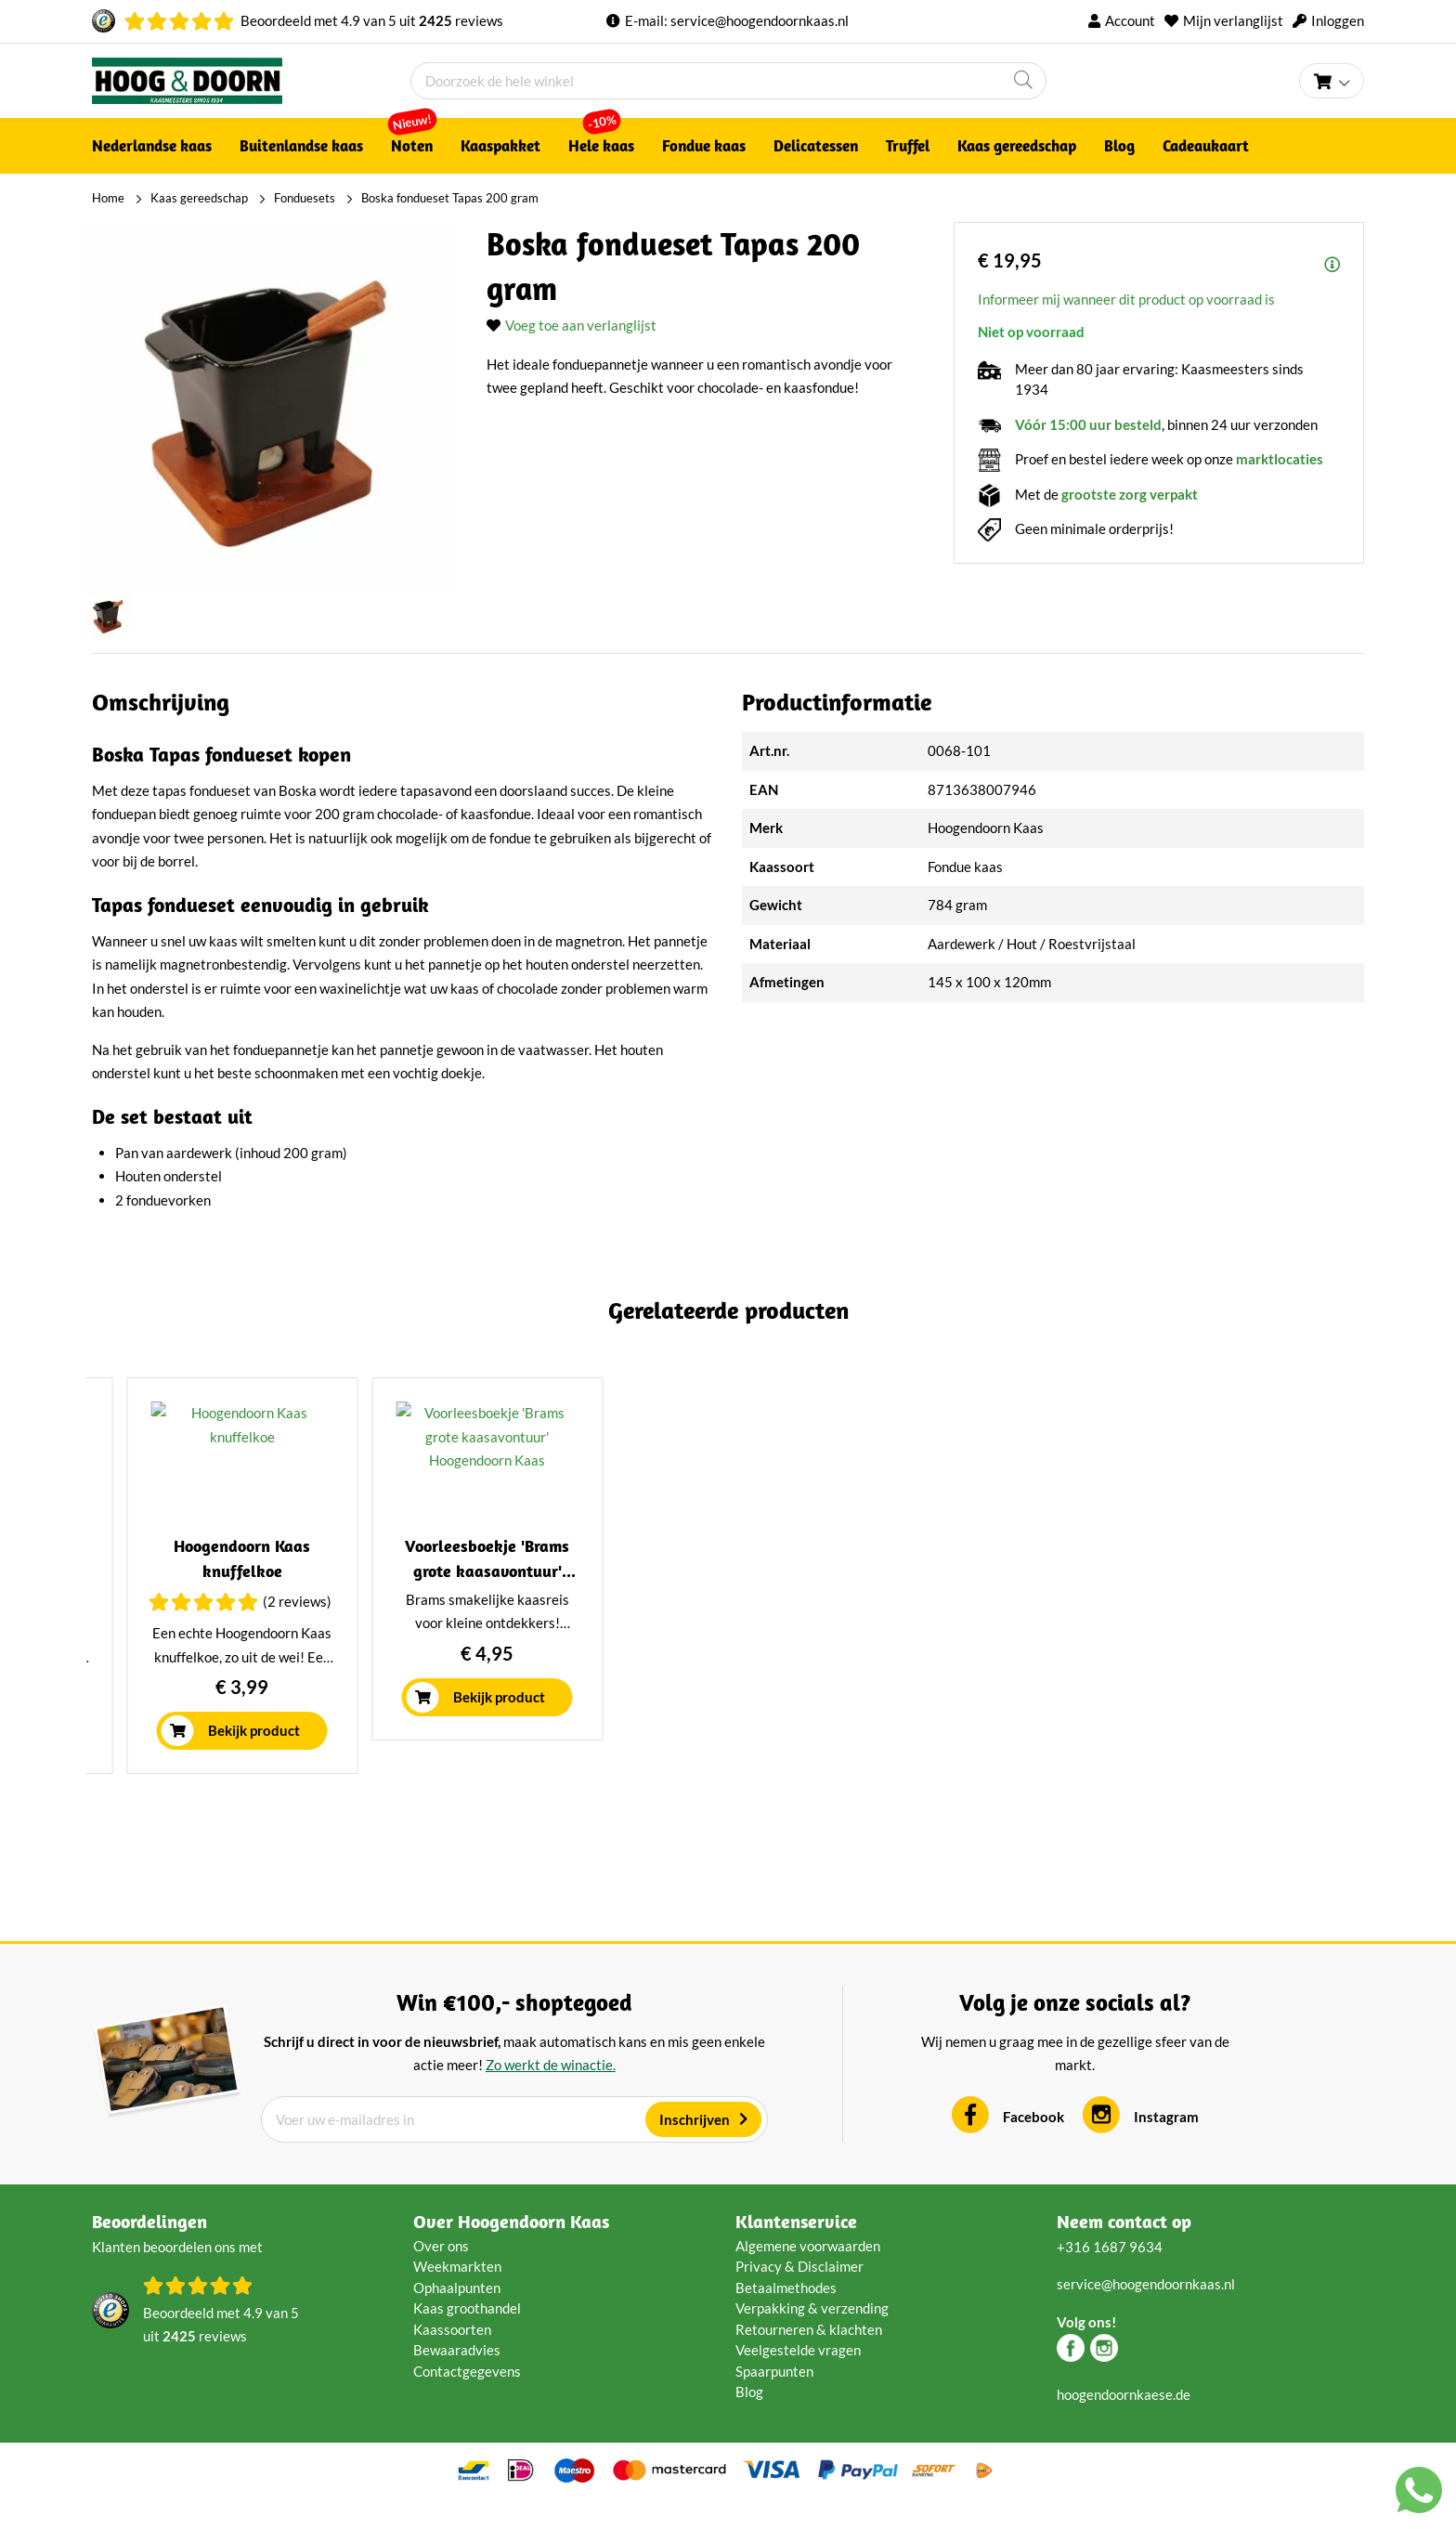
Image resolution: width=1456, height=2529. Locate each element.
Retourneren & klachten (808, 2354)
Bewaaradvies (456, 2375)
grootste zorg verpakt (1129, 494)
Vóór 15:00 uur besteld (1088, 424)
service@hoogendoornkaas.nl (759, 20)
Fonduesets (304, 197)
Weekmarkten (457, 2292)
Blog (749, 2417)
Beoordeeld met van (371, 20)
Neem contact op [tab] (1124, 2246)
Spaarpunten (774, 2396)
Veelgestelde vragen (798, 2375)
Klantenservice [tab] (796, 2246)
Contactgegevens (467, 2396)
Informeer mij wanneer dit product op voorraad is (1126, 299)
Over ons (441, 2270)
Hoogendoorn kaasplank (1210, 1596)
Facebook (1033, 2142)
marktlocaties (1279, 458)
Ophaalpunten (456, 2312)
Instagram (1166, 2142)
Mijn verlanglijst (1233, 20)
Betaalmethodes (786, 2312)
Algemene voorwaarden (807, 2270)
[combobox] (728, 80)
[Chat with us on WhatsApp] (1419, 2494)
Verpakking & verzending (812, 2334)
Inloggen (1337, 20)
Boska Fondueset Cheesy (566, 1596)
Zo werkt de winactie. (551, 2090)
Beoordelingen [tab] (149, 2246)
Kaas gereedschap (199, 197)
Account (1130, 20)
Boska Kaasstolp (888, 1596)
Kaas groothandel (467, 2334)
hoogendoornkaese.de (1123, 2419)
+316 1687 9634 (1110, 2271)
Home (108, 197)
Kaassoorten (452, 2354)
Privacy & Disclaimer (799, 2292)
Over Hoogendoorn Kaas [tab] (511, 2246)
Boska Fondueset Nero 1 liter (245, 1596)
